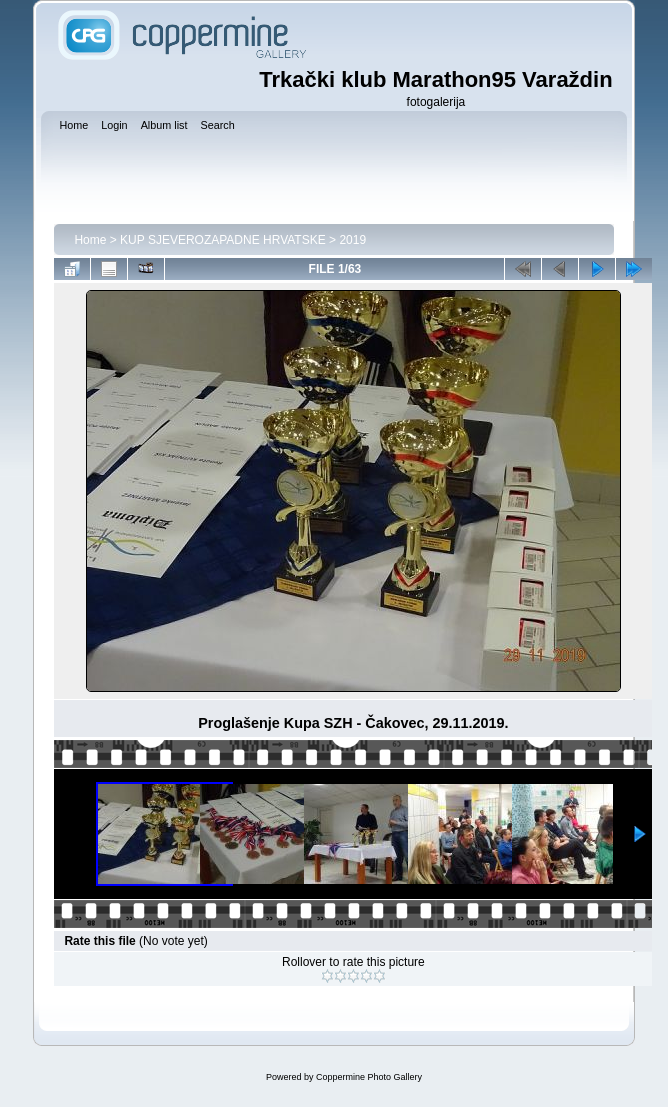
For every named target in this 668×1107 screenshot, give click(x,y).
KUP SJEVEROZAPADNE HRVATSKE (223, 240)
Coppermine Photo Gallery (369, 1077)
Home (90, 240)
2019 (352, 240)
